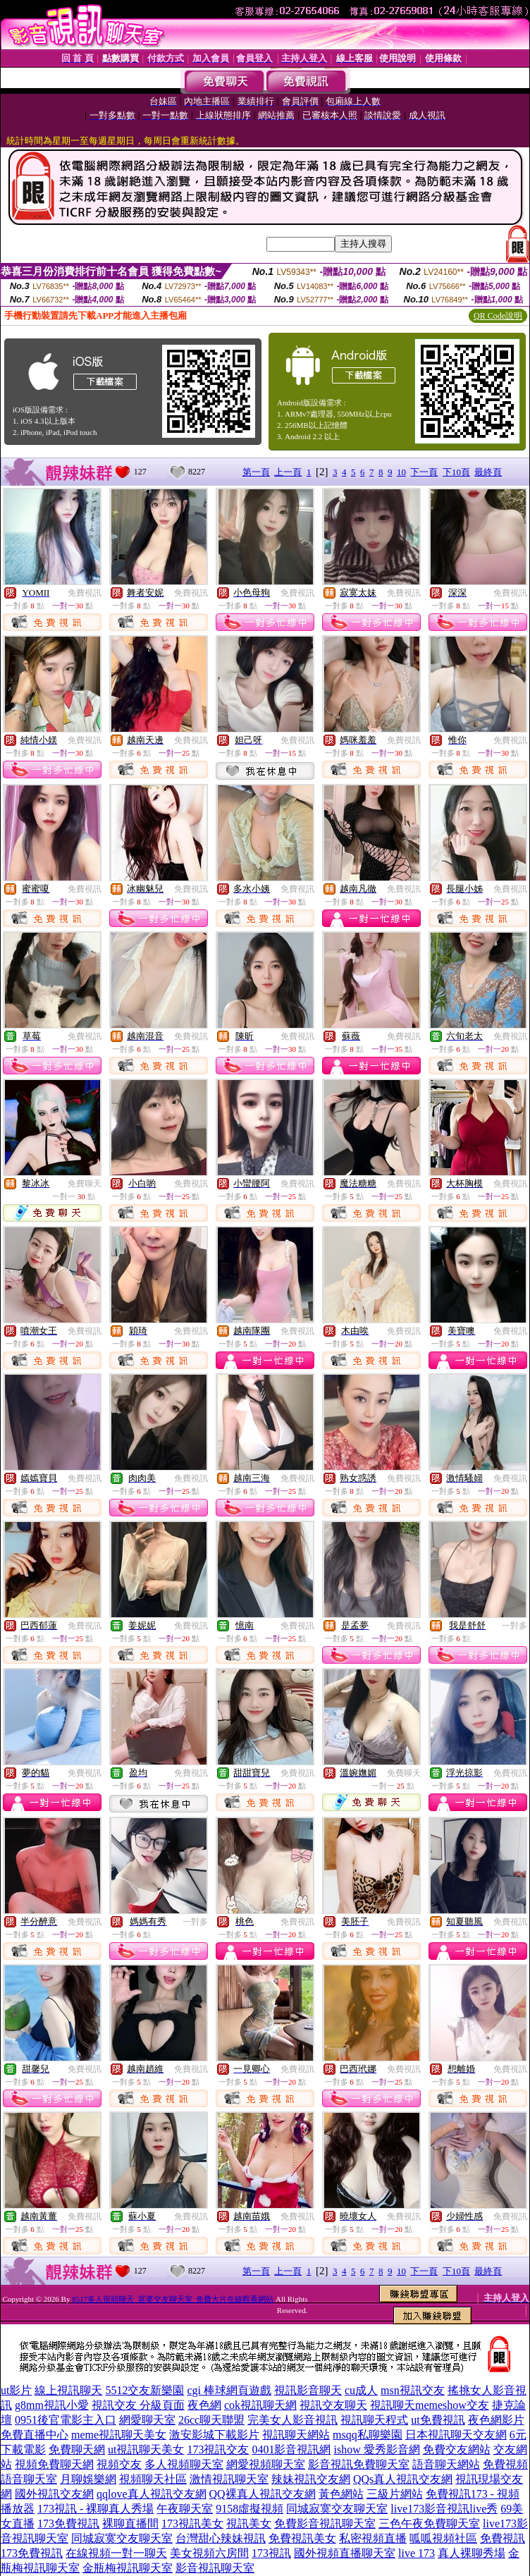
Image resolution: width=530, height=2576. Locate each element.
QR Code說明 (498, 316)
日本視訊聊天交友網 (456, 2435)
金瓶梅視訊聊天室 (127, 2568)
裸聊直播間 (130, 2523)
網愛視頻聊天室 (265, 2464)
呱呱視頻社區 (443, 2538)
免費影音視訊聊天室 (325, 2523)
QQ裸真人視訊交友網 (262, 2494)
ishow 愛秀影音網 (376, 2449)
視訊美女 (248, 2523)
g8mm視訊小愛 (52, 2405)
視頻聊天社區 (153, 2479)
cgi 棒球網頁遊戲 (229, 2390)
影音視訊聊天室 (214, 2568)
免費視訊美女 (302, 2538)
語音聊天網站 (446, 2464)
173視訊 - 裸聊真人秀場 (95, 2509)
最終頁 (488, 472)
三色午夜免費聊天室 (429, 2523)
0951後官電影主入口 (65, 2420)
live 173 (416, 2553)
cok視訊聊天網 (260, 2405)
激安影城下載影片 (214, 2435)
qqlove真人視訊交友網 (152, 2494)
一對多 (514, 1626)
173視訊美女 (192, 2523)
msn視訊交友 (413, 2390)
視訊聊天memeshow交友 (429, 2405)
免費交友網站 (457, 2449)
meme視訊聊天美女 (118, 2435)
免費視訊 (84, 593)
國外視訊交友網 (54, 2494)
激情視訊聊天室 (229, 2479)
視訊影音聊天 (308, 2390)
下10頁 (456, 472)
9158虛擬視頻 (249, 2509)
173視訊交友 (218, 2449)
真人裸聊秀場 (471, 2553)
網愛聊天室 (147, 2420)
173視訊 (271, 2553)
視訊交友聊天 (333, 2405)
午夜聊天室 (184, 2509)
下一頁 (424, 472)
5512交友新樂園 (144, 2390)
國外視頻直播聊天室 (344, 2553)
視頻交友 (119, 2464)
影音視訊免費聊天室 (358, 2464)
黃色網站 (341, 2494)
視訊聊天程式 (374, 2420)
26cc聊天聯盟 (211, 2420)
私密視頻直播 (373, 2538)
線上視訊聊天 (68, 2390)
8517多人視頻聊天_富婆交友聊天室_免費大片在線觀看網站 (172, 2299)
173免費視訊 (68, 2523)
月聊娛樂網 (88, 2479)
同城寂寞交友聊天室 (337, 2509)
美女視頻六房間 (209, 2553)
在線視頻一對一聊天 (116, 2553)
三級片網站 (394, 2494)
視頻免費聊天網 (54, 2464)
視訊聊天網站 (296, 2435)
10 (401, 472)
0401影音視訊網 (291, 2449)
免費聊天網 (77, 2449)
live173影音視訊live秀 (444, 2509)
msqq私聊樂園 (367, 2435)
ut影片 (16, 2390)
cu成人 (361, 2390)
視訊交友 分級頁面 (138, 2405)
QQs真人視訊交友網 (402, 2479)
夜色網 (204, 2405)
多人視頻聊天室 (183, 2464)
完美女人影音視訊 (292, 2420)
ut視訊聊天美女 (146, 2449)
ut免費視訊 (437, 2420)
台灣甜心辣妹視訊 (220, 2538)
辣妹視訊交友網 (310, 2479)
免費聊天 (84, 1184)
